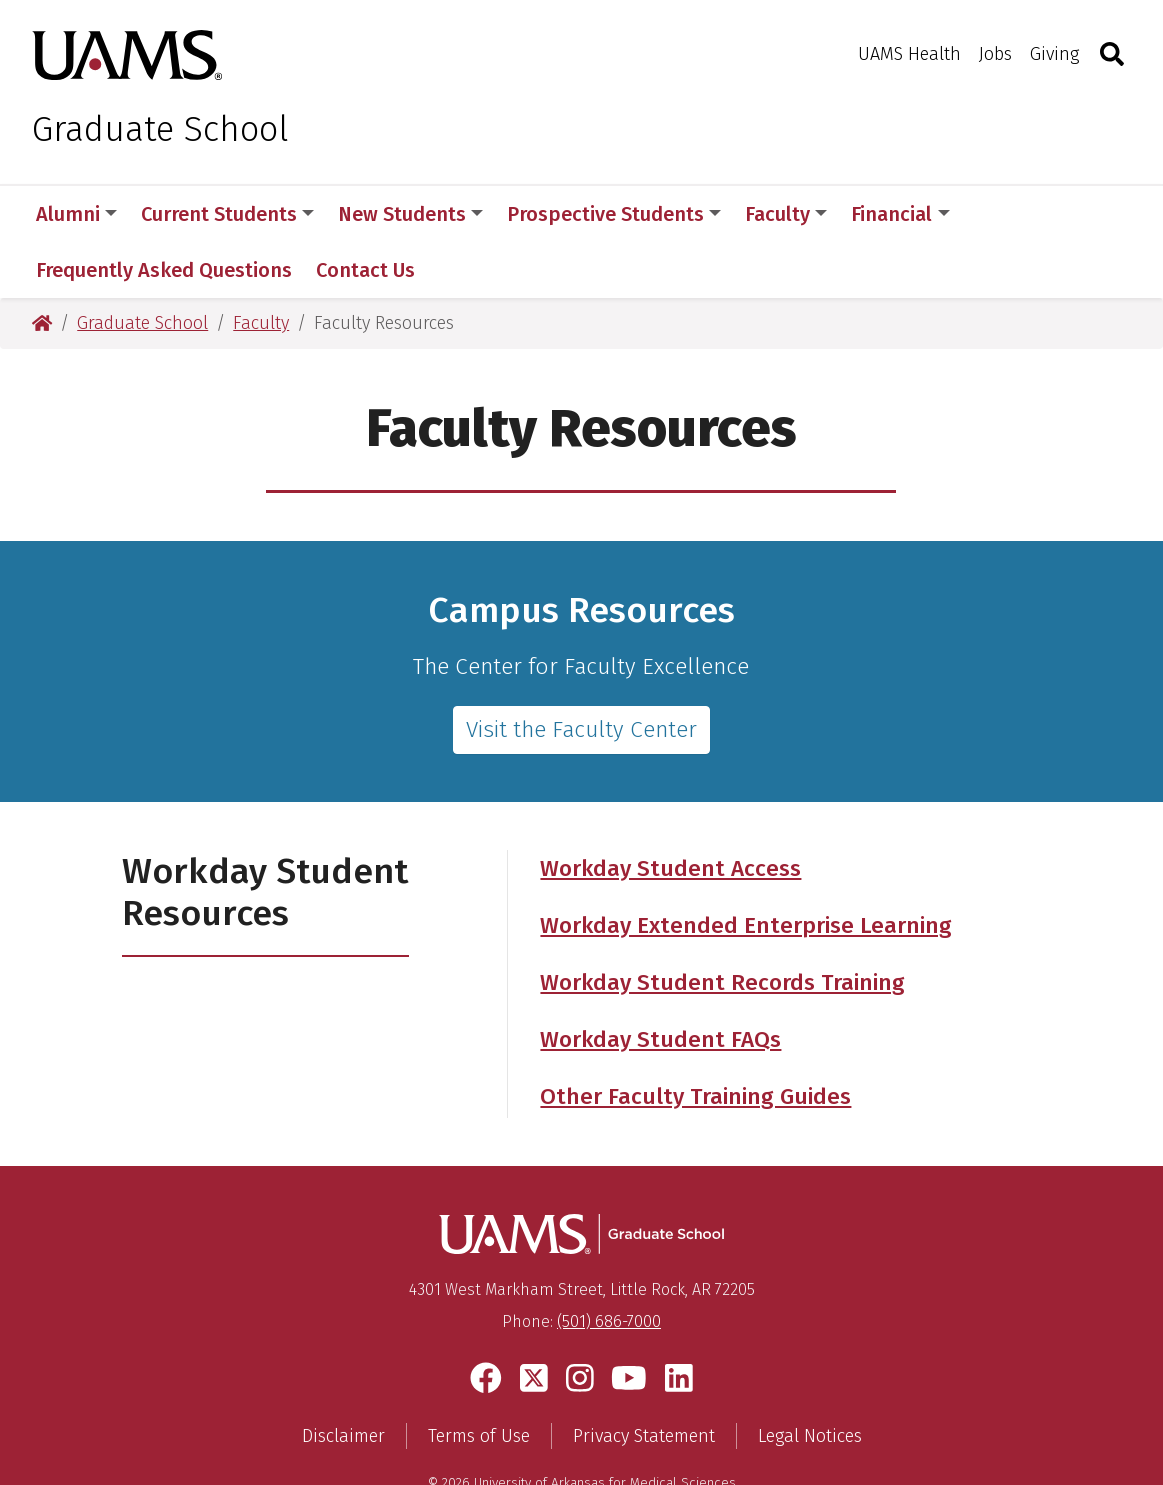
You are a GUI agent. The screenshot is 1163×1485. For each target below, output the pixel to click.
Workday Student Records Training (722, 926)
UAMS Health (909, 54)
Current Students (227, 214)
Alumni (76, 214)
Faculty (786, 214)
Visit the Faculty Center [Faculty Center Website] (581, 673)
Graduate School (160, 129)
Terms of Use (479, 1380)
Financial (900, 214)
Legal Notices (810, 1380)
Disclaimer (343, 1380)
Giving (1054, 54)
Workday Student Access (670, 812)
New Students (410, 214)
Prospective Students (614, 214)
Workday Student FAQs (660, 983)
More (1008, 214)
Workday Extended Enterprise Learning (746, 869)
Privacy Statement (644, 1380)
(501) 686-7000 (609, 1265)
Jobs (995, 54)
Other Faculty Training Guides (695, 1040)
